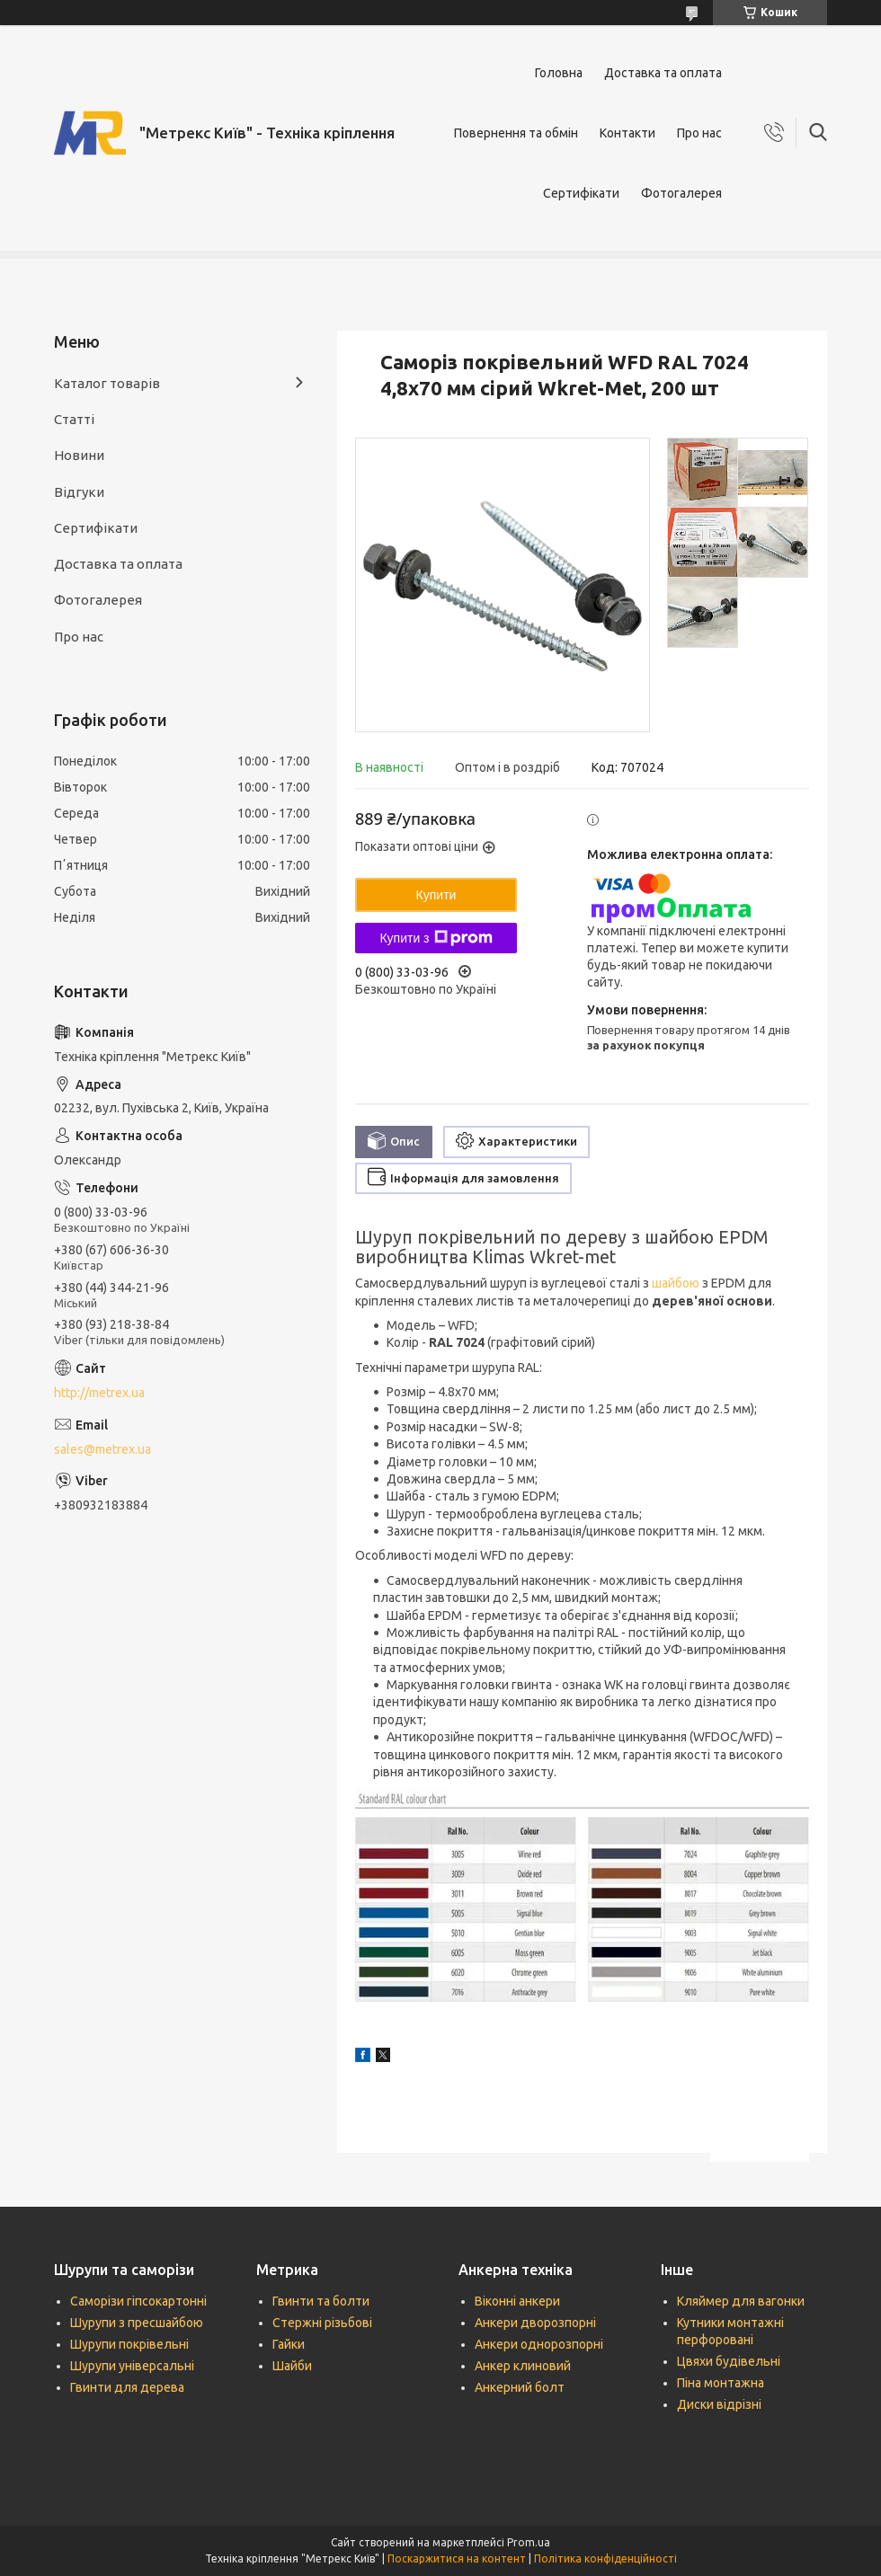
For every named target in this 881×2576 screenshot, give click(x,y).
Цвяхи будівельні (728, 2361)
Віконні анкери (517, 2301)
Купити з (435, 938)
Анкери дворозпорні (535, 2322)
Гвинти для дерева (127, 2387)
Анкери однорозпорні (539, 2344)
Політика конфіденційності (605, 2558)
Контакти (627, 133)
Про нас (699, 133)
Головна (559, 73)
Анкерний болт (520, 2387)
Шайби (292, 2366)
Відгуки (79, 492)
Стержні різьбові (322, 2322)
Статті (74, 419)
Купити (436, 895)
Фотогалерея (681, 193)
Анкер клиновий (523, 2366)
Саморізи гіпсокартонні (138, 2301)
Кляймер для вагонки (741, 2301)
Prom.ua (528, 2542)
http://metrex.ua (99, 1392)
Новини (79, 455)
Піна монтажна (720, 2383)
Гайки (288, 2344)
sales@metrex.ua (102, 1449)
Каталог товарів (107, 383)
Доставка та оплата (663, 73)
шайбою (675, 1283)
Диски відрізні (719, 2404)
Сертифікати (581, 193)
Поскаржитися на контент (456, 2558)
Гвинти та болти (320, 2301)
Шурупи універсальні (132, 2366)
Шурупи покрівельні (129, 2344)
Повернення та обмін (516, 133)
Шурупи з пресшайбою (136, 2322)
